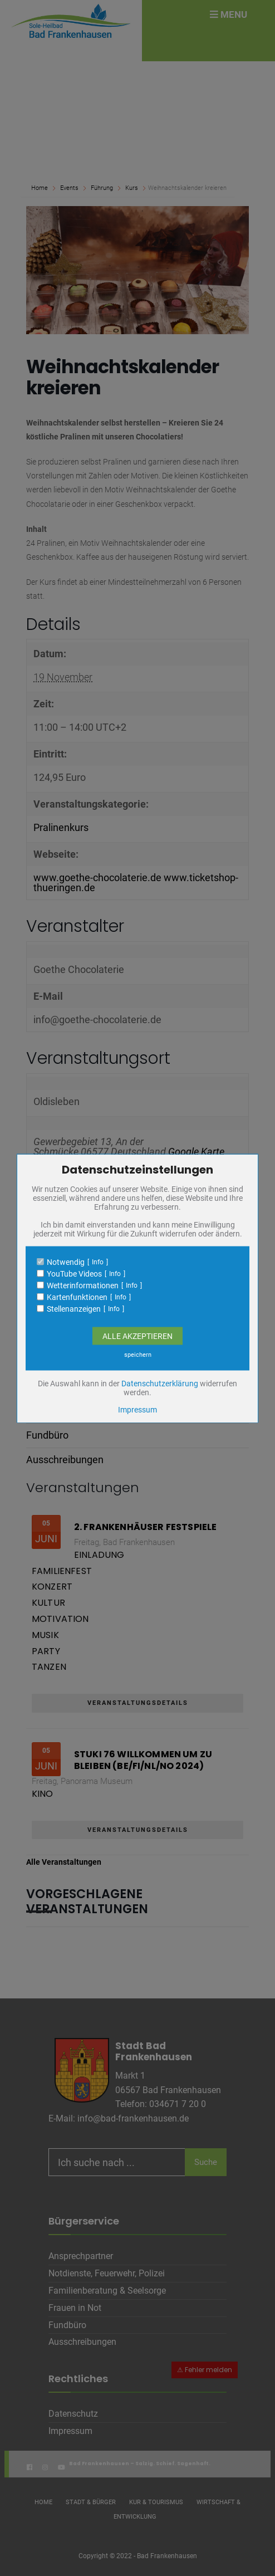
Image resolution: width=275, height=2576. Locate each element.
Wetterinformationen (83, 1284)
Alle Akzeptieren (137, 1335)
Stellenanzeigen (74, 1308)
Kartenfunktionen (77, 1296)
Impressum (137, 1409)
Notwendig (66, 1261)
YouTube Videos (74, 1273)
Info (98, 1261)
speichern (137, 1354)
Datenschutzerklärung (159, 1383)
